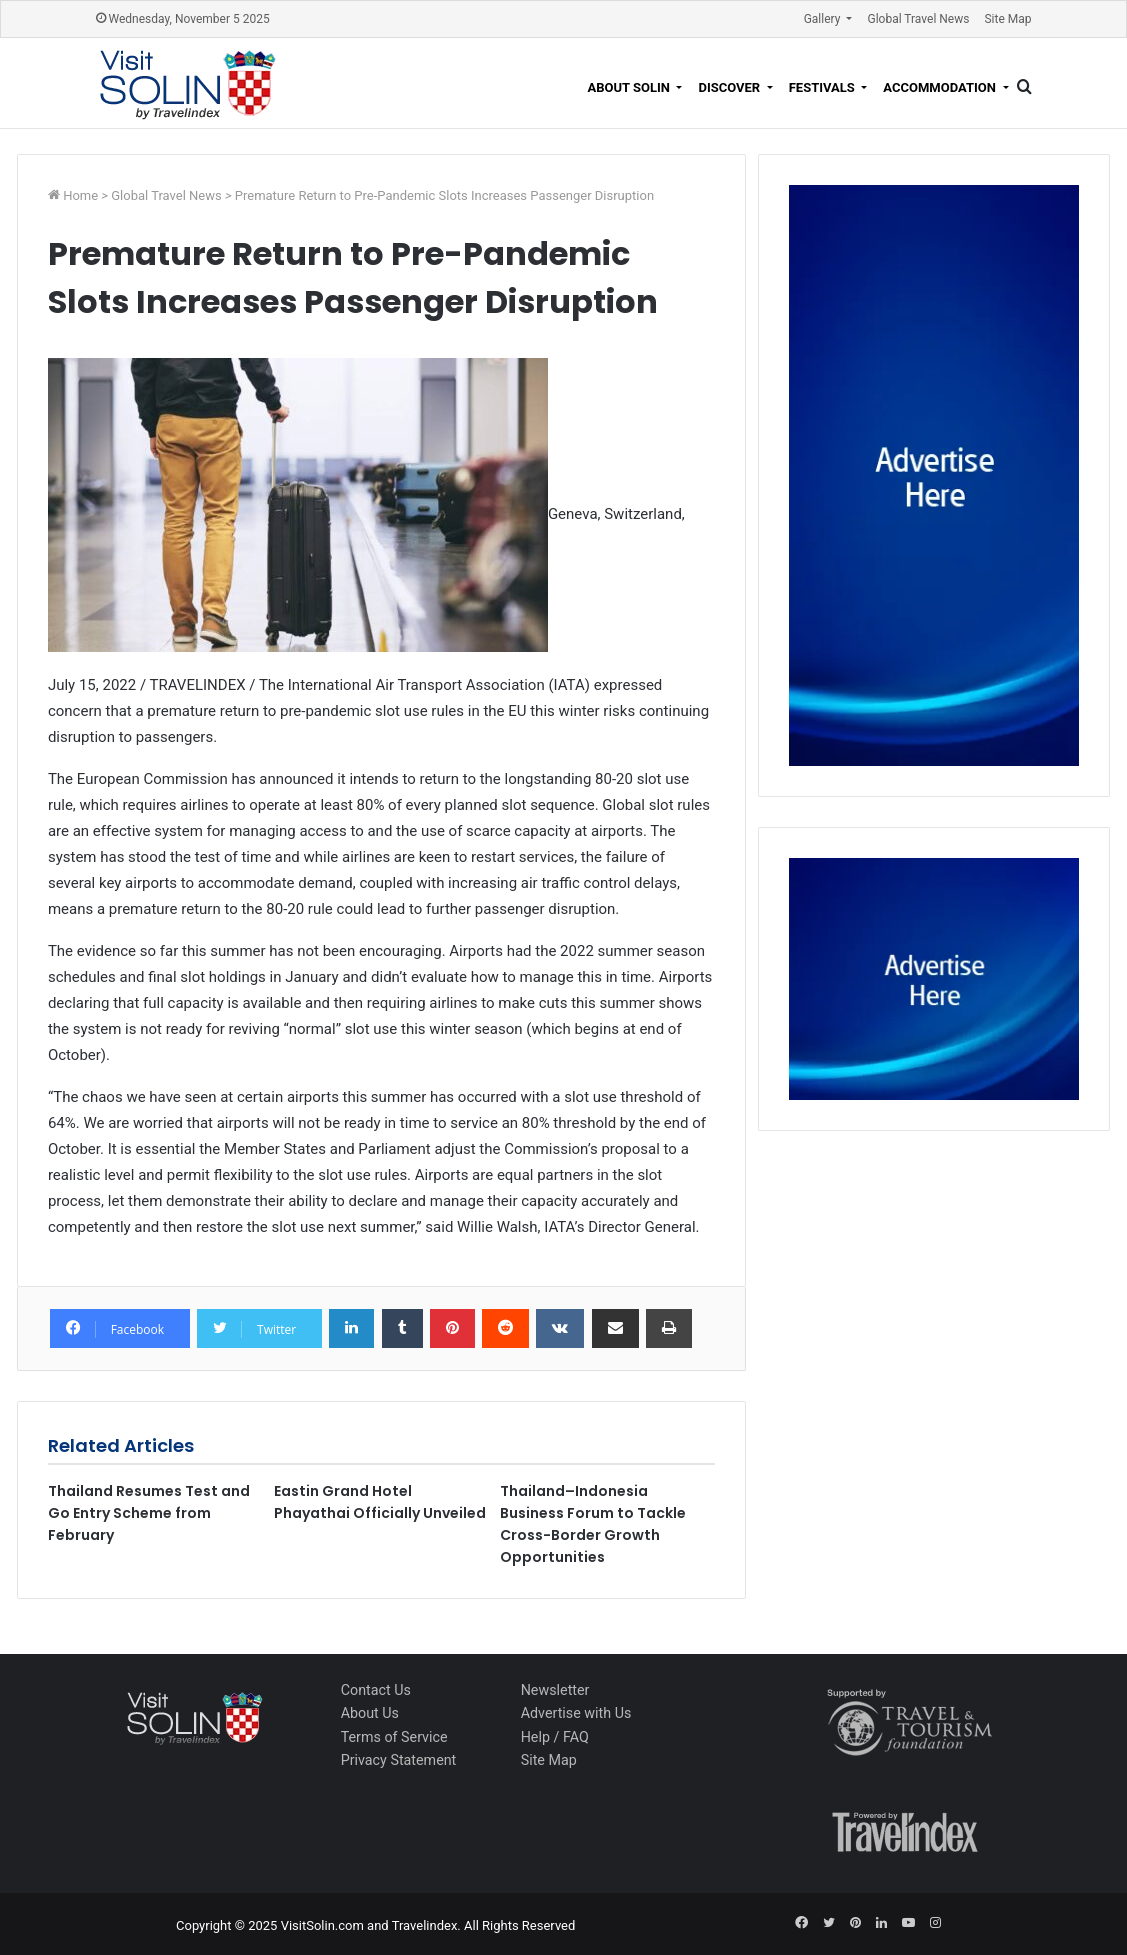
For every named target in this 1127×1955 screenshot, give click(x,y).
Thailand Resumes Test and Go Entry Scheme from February (149, 1513)
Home (82, 195)
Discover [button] (730, 87)
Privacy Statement (399, 1760)
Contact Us (376, 1690)
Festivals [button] (823, 87)
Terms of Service (394, 1737)
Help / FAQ (555, 1737)
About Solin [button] (630, 87)
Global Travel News (918, 19)
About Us (370, 1713)
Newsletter (555, 1690)
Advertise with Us (576, 1713)
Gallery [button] (824, 19)
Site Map (1007, 19)
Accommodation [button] (941, 87)
